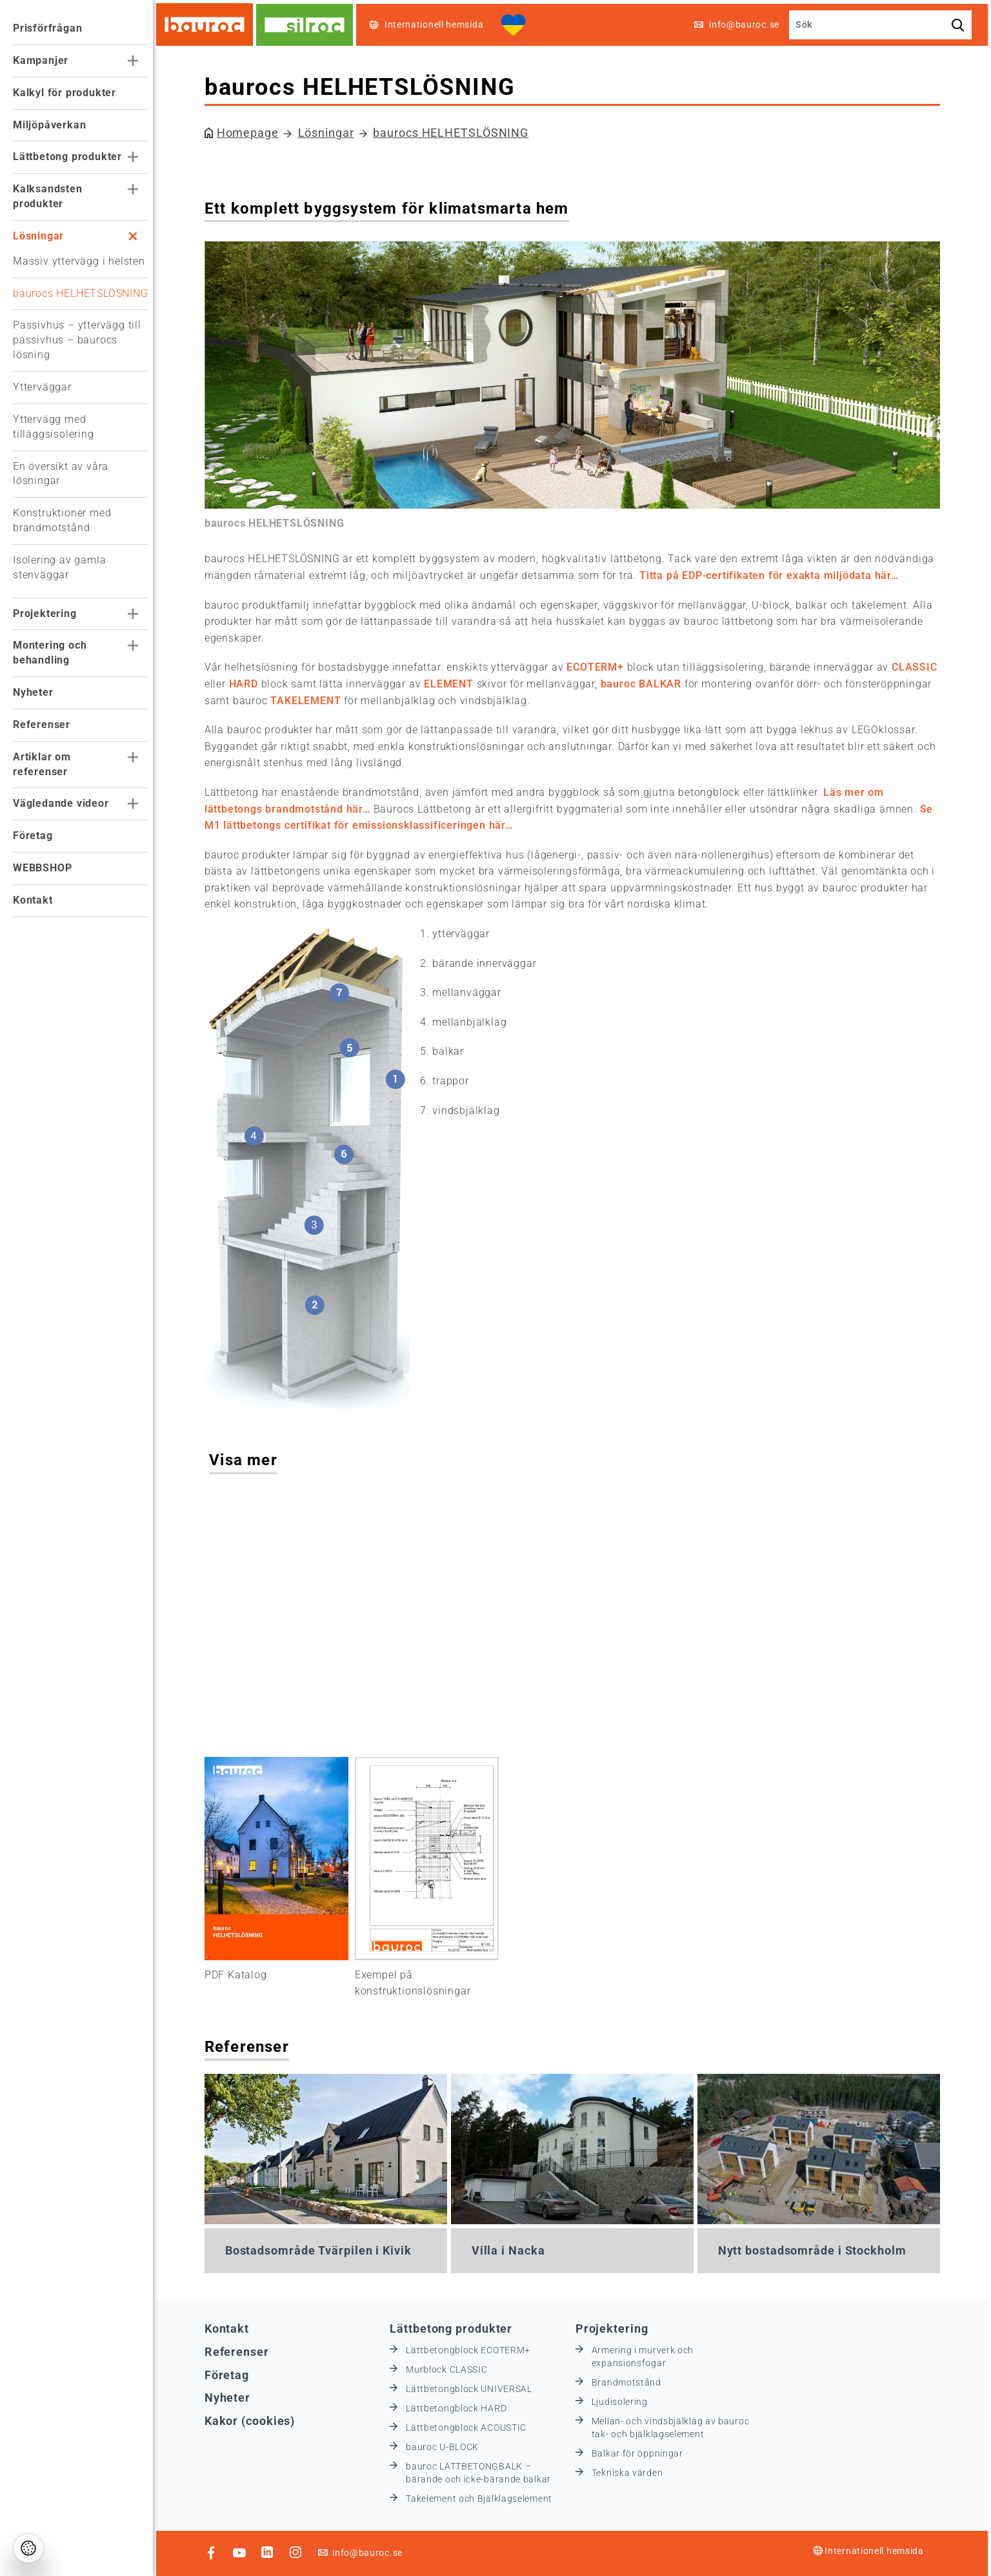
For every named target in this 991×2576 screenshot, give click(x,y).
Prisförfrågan (47, 28)
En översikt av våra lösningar (60, 473)
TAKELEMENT (310, 701)
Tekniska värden (631, 2472)
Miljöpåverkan (49, 125)
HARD (247, 684)
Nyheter (33, 692)
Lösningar (38, 236)
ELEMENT (454, 684)
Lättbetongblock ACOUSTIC (470, 2427)
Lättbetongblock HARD (460, 2407)
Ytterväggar (42, 387)
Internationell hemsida (872, 2550)
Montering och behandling (49, 652)
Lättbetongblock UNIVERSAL (473, 2388)
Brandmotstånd (630, 2382)
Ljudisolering (624, 2401)
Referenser (41, 724)
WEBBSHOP (42, 868)
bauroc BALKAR (645, 684)
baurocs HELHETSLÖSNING (80, 293)
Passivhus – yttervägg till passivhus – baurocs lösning (77, 340)
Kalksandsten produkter (48, 196)
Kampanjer (40, 60)
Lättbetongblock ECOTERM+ (472, 2349)
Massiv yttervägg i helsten (79, 261)
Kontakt (33, 900)
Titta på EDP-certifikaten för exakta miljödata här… (773, 575)
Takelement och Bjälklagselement (483, 2498)
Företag (33, 835)
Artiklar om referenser (42, 764)
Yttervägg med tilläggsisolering (53, 426)
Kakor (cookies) (253, 2420)
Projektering (45, 613)
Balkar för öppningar (641, 2453)
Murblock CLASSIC (451, 2369)
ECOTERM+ (599, 667)
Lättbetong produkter (67, 156)
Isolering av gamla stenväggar (59, 567)
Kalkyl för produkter (64, 92)
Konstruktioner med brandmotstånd (62, 520)
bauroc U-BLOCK (446, 2446)
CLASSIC (918, 667)
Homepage (252, 132)
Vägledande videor (61, 803)
